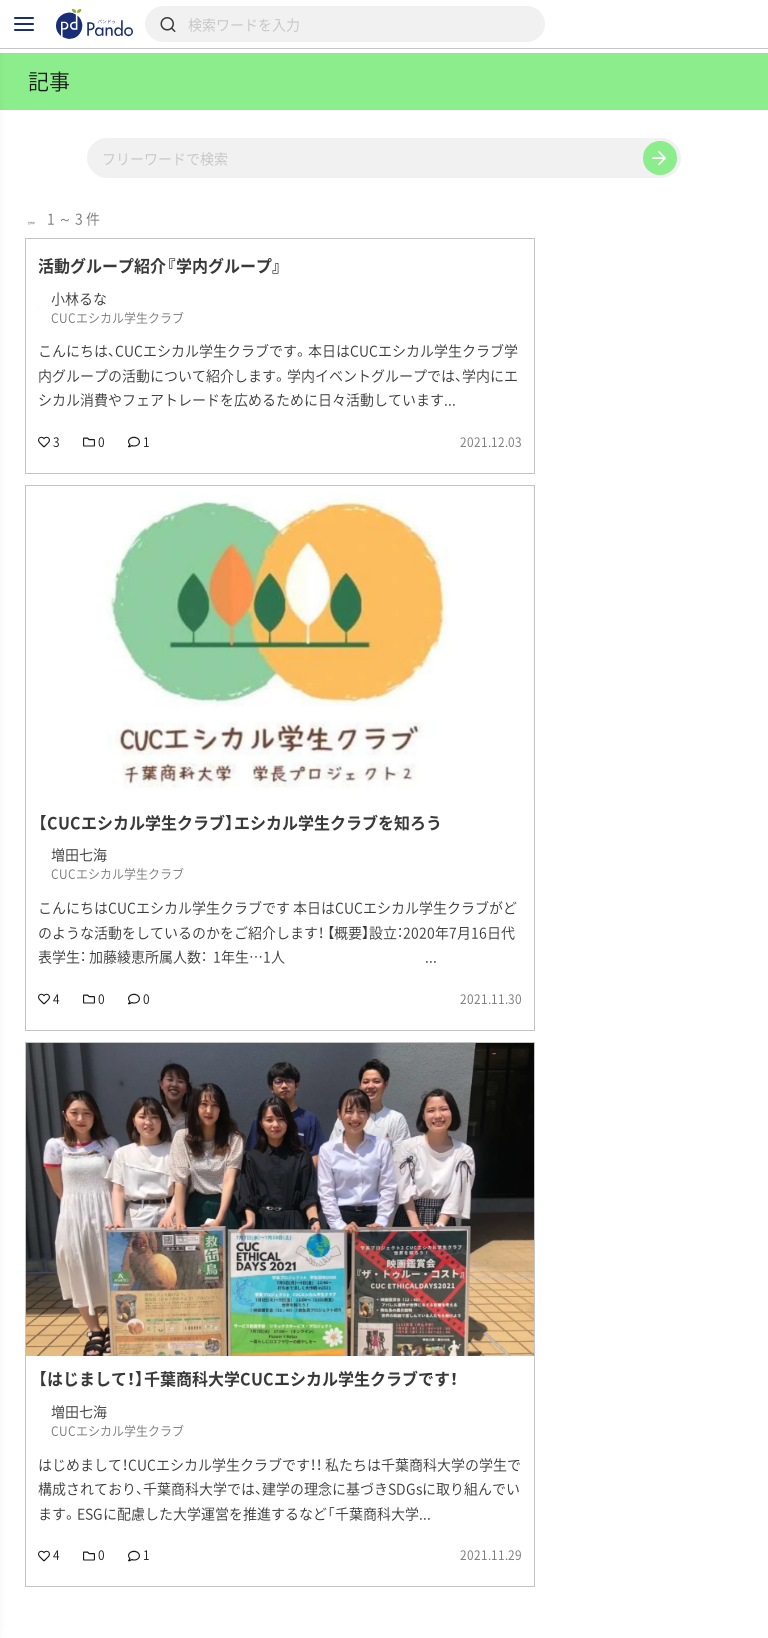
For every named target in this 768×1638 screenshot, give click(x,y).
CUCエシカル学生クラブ (119, 1472)
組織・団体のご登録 (91, 1627)
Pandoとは (619, 1599)
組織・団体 (154, 1599)
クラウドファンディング (444, 1599)
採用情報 (276, 1599)
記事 (45, 1599)
